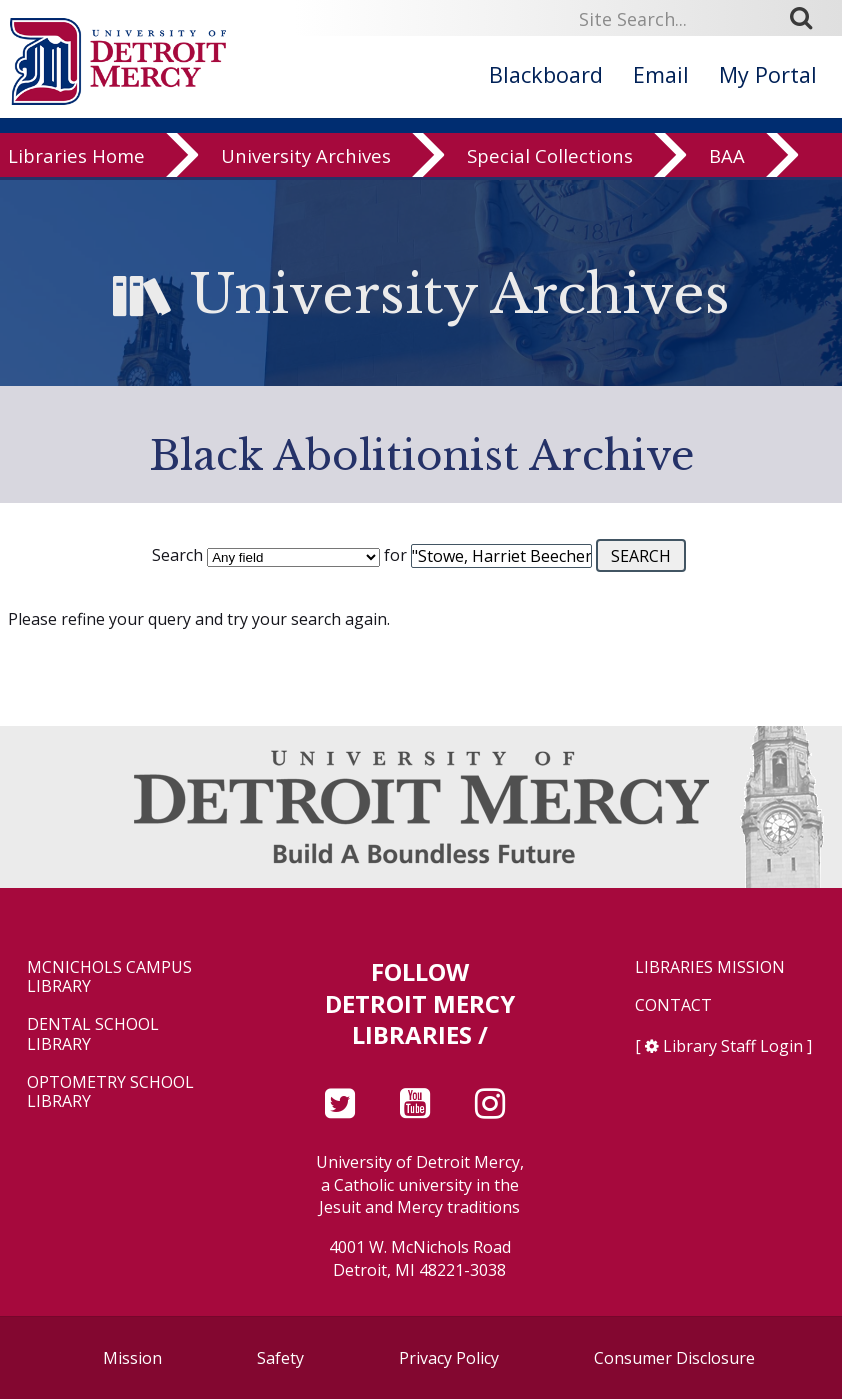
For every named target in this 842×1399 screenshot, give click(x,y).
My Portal (768, 74)
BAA (727, 168)
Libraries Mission (710, 967)
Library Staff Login (733, 1046)
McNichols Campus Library (109, 977)
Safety (280, 1358)
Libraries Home (76, 168)
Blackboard (546, 74)
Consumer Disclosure (674, 1358)
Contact (673, 1005)
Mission (132, 1358)
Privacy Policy (449, 1358)
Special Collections (550, 168)
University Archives (306, 168)
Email (661, 74)
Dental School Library (93, 1034)
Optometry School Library (110, 1092)
